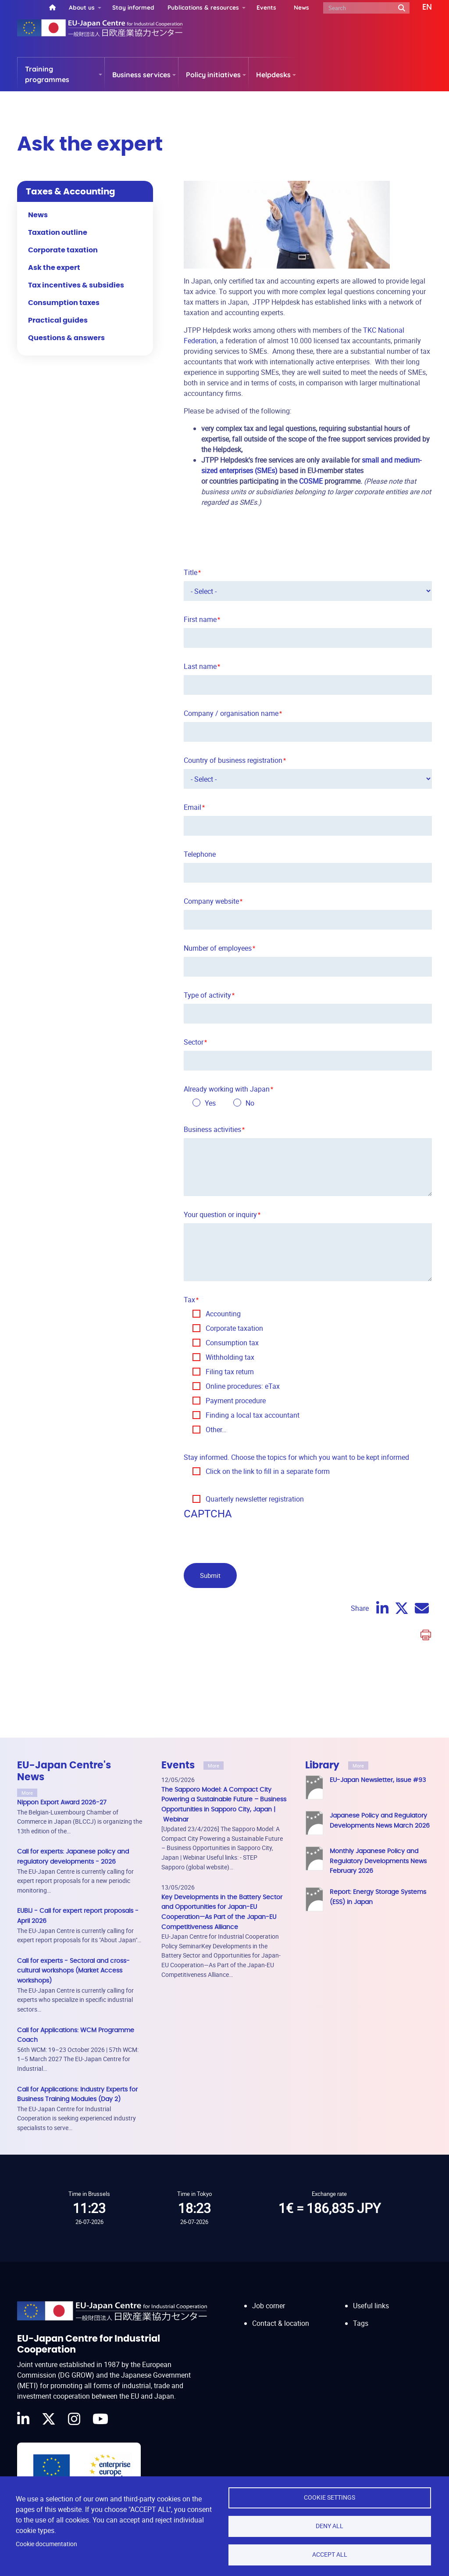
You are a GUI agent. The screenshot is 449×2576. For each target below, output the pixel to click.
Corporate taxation (234, 1328)
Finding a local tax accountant (252, 1415)
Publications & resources (203, 7)
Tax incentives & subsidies (76, 285)
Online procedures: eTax (243, 1386)
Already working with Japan (227, 1089)
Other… (216, 1429)
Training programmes (47, 74)
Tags (360, 2315)
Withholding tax (230, 1357)
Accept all (329, 2554)
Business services (141, 74)
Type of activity (207, 995)
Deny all (329, 2526)
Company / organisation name (231, 713)
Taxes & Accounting (70, 191)
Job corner (268, 2297)
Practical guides (58, 320)
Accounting (223, 1314)
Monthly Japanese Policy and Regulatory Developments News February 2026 (378, 1861)
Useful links (371, 2297)
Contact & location (280, 2315)
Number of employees (218, 948)
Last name (200, 666)
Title (190, 572)
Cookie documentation (46, 2544)
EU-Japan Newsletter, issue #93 (378, 1780)
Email (192, 807)
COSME (311, 481)
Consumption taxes (64, 302)
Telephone (200, 854)
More (27, 1792)
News (301, 7)
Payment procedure (236, 1400)
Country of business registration (233, 760)
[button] (421, 7)
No (250, 1103)
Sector (193, 1042)
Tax (189, 1299)
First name (200, 619)
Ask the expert (54, 267)
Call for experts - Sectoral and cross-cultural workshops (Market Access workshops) (73, 1971)
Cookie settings (329, 2497)
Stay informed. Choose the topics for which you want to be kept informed (296, 1457)
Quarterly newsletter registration (255, 1499)
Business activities (212, 1129)
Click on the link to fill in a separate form (268, 1471)
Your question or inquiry (220, 1214)
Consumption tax (232, 1342)
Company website (211, 901)
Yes (210, 1103)
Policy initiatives (213, 74)
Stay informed (133, 7)
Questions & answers (66, 337)
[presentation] (250, 1539)
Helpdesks (273, 74)
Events (266, 7)
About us (82, 7)
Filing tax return (230, 1371)
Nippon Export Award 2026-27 (62, 1802)
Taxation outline (57, 232)
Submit (210, 1575)
